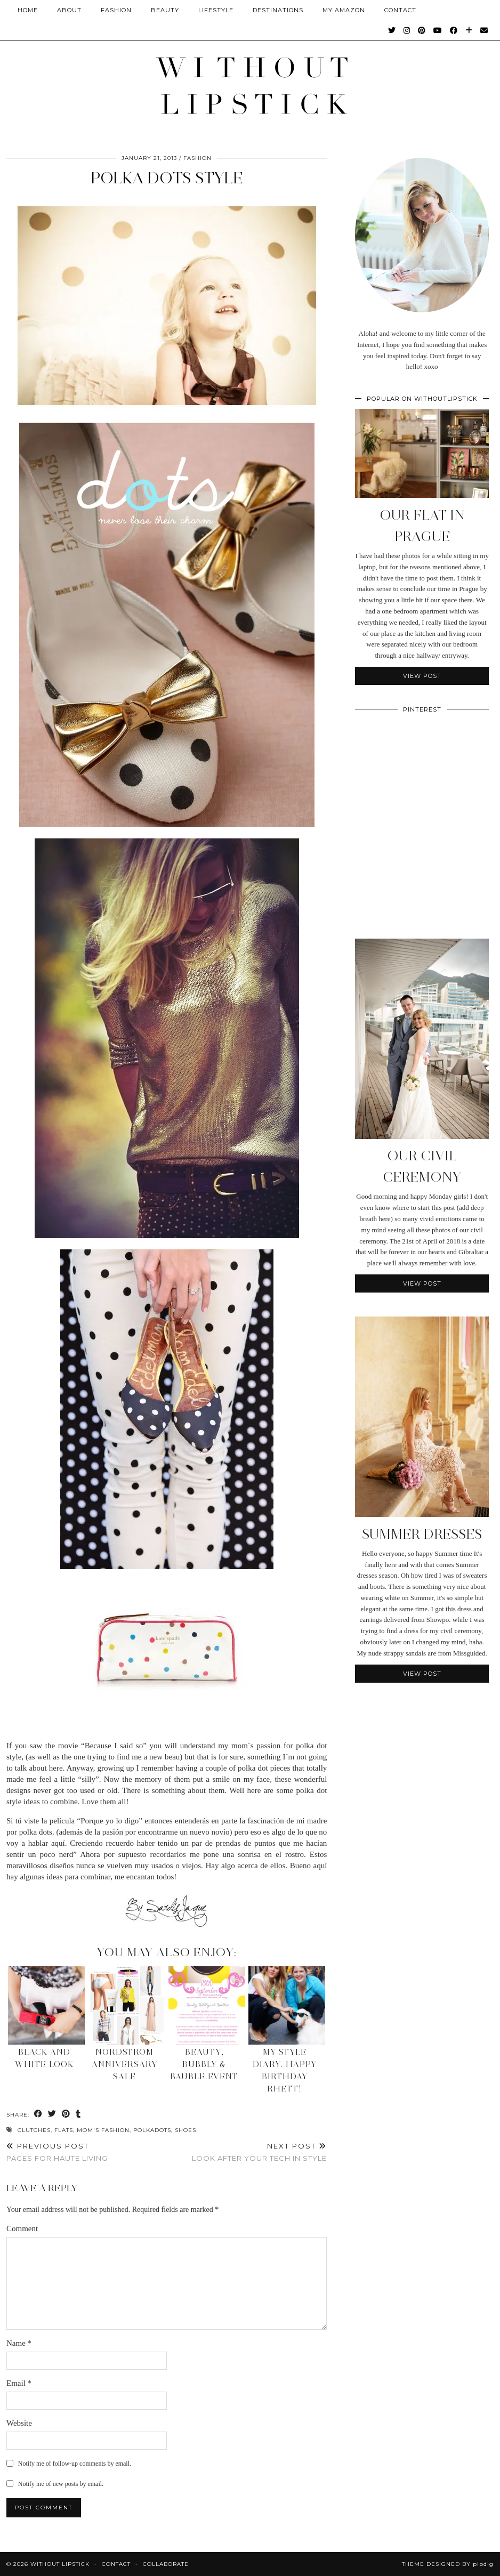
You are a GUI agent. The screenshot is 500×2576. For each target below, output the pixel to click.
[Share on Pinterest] (66, 2114)
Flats (63, 2130)
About (69, 10)
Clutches (34, 2130)
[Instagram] (407, 30)
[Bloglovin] (469, 30)
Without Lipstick (60, 2564)
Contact (116, 2564)
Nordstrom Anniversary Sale (124, 2064)
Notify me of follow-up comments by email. (74, 2463)
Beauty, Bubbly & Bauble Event (204, 2064)
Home (28, 10)
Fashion (116, 10)
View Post (422, 676)
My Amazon (343, 10)
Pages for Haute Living (57, 2152)
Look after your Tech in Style (259, 2152)
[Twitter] (392, 30)
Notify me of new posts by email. (60, 2484)
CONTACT (400, 10)
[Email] (484, 30)
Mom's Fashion (103, 2130)
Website (19, 2423)
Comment (22, 2228)
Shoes (185, 2130)
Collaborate (166, 2564)
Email (18, 2383)
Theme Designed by (448, 2564)
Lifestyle (215, 10)
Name (18, 2343)
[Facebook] (454, 30)
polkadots (152, 2130)
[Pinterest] (422, 30)
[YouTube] (437, 30)
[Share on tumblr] (78, 2114)
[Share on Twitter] (52, 2114)
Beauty (165, 10)
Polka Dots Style (167, 178)
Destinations (278, 10)
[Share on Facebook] (38, 2114)
